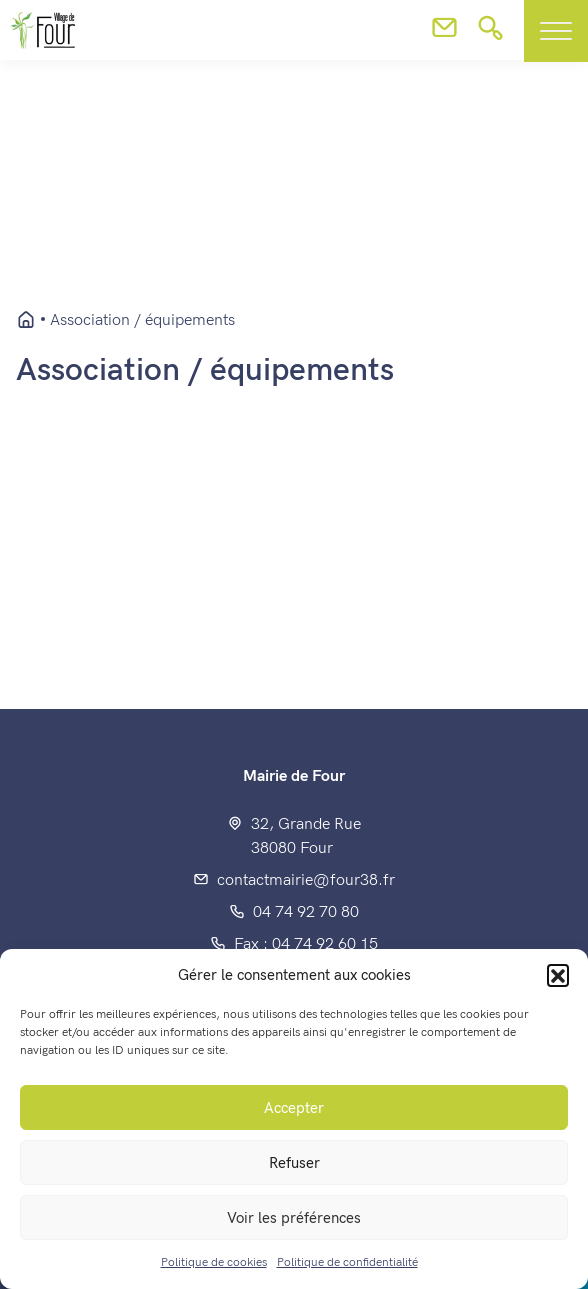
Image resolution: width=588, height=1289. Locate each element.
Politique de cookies (214, 1262)
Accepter (294, 1108)
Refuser (294, 1163)
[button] (558, 975)
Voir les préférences (294, 1218)
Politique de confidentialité (347, 1262)
